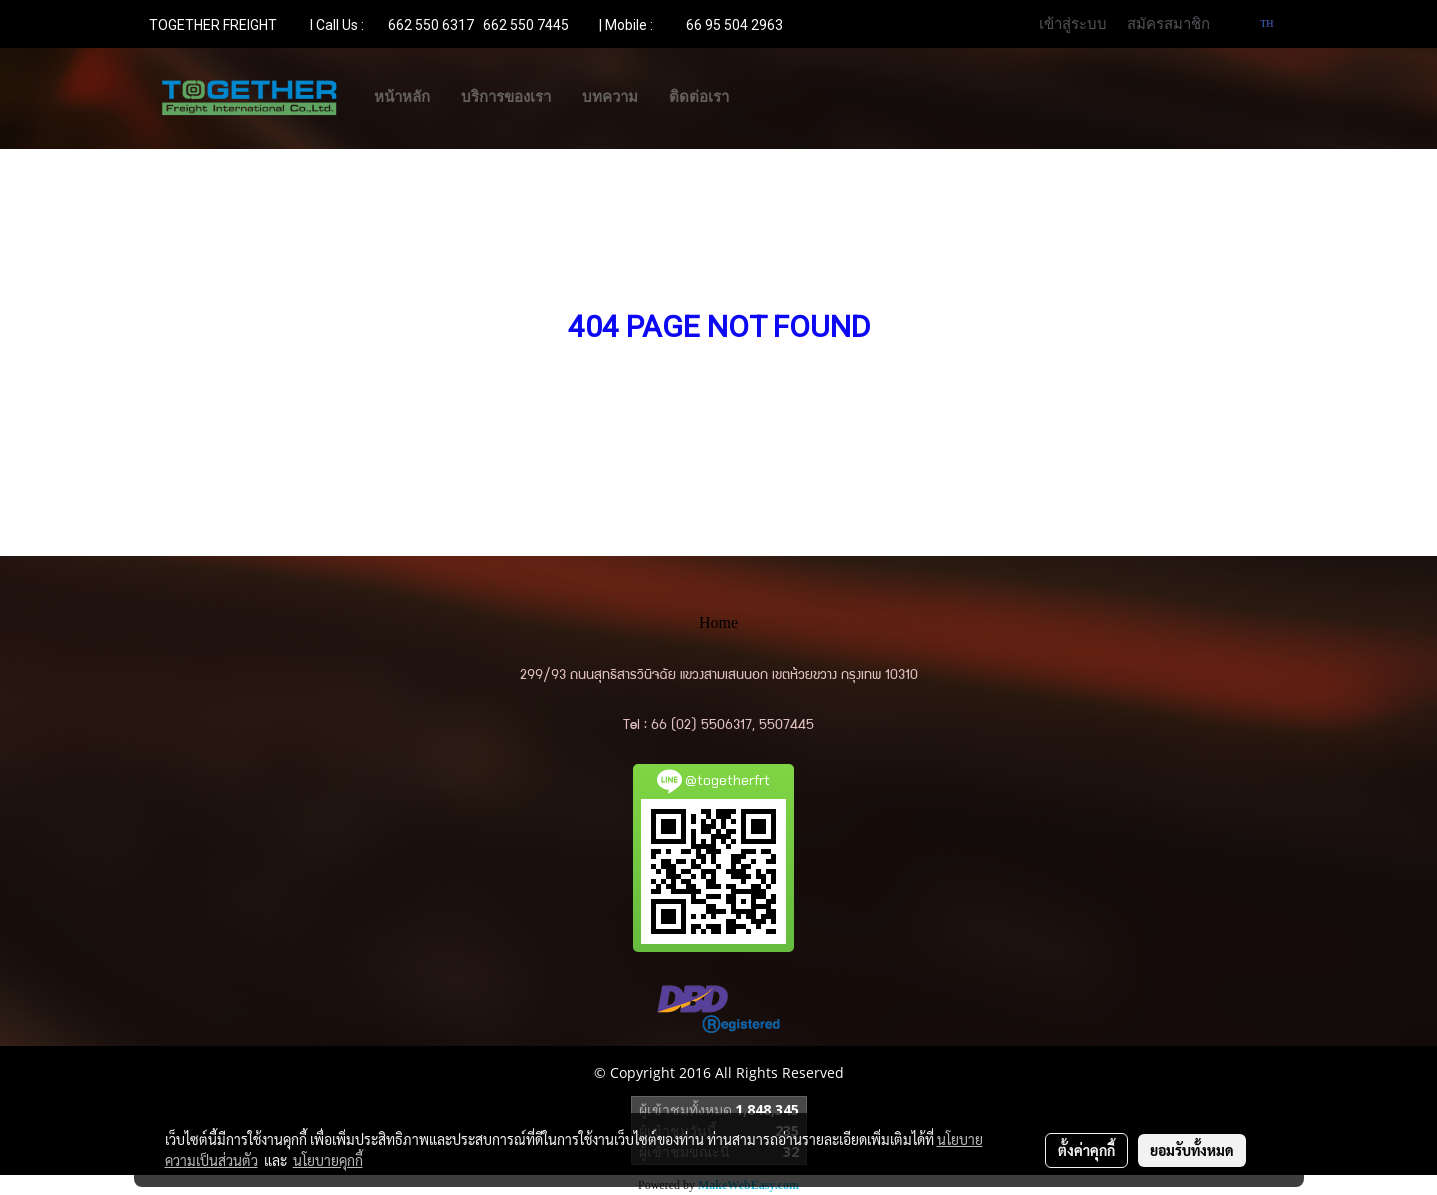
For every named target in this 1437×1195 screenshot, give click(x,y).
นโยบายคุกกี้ (328, 1160)
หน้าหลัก (402, 97)
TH (1259, 23)
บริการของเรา (506, 97)
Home (718, 622)
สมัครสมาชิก (1168, 24)
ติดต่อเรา (699, 97)
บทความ (610, 97)
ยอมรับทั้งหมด (1192, 1150)
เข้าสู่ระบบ (1073, 24)
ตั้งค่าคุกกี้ (1086, 1150)
